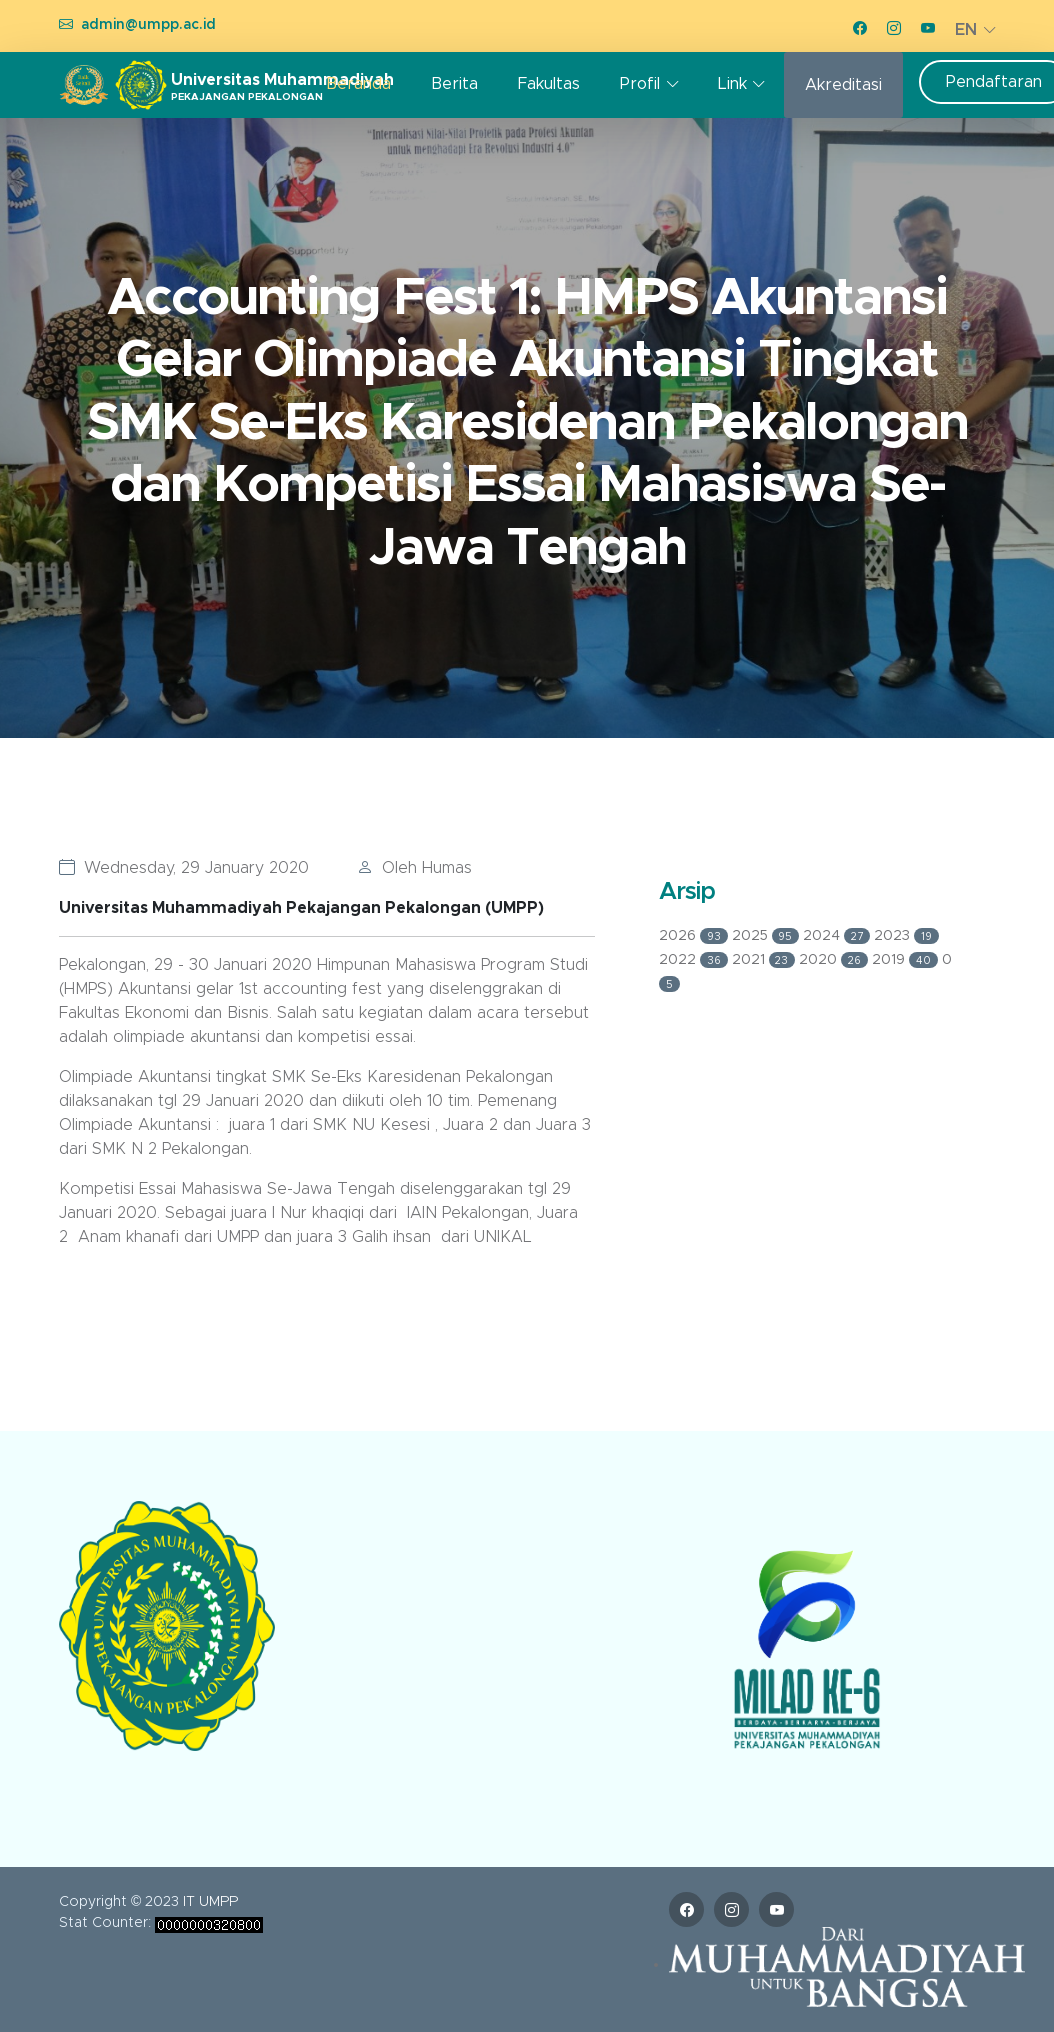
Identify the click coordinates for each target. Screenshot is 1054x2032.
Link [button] (732, 84)
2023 (906, 936)
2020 (835, 960)
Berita (454, 84)
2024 (838, 936)
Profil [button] (640, 84)
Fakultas (549, 84)
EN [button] (966, 30)
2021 (766, 960)
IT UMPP (210, 1902)
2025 (768, 936)
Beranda (358, 84)
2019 (907, 960)
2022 (695, 960)
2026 (695, 936)
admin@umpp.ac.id (148, 25)
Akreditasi (843, 85)
